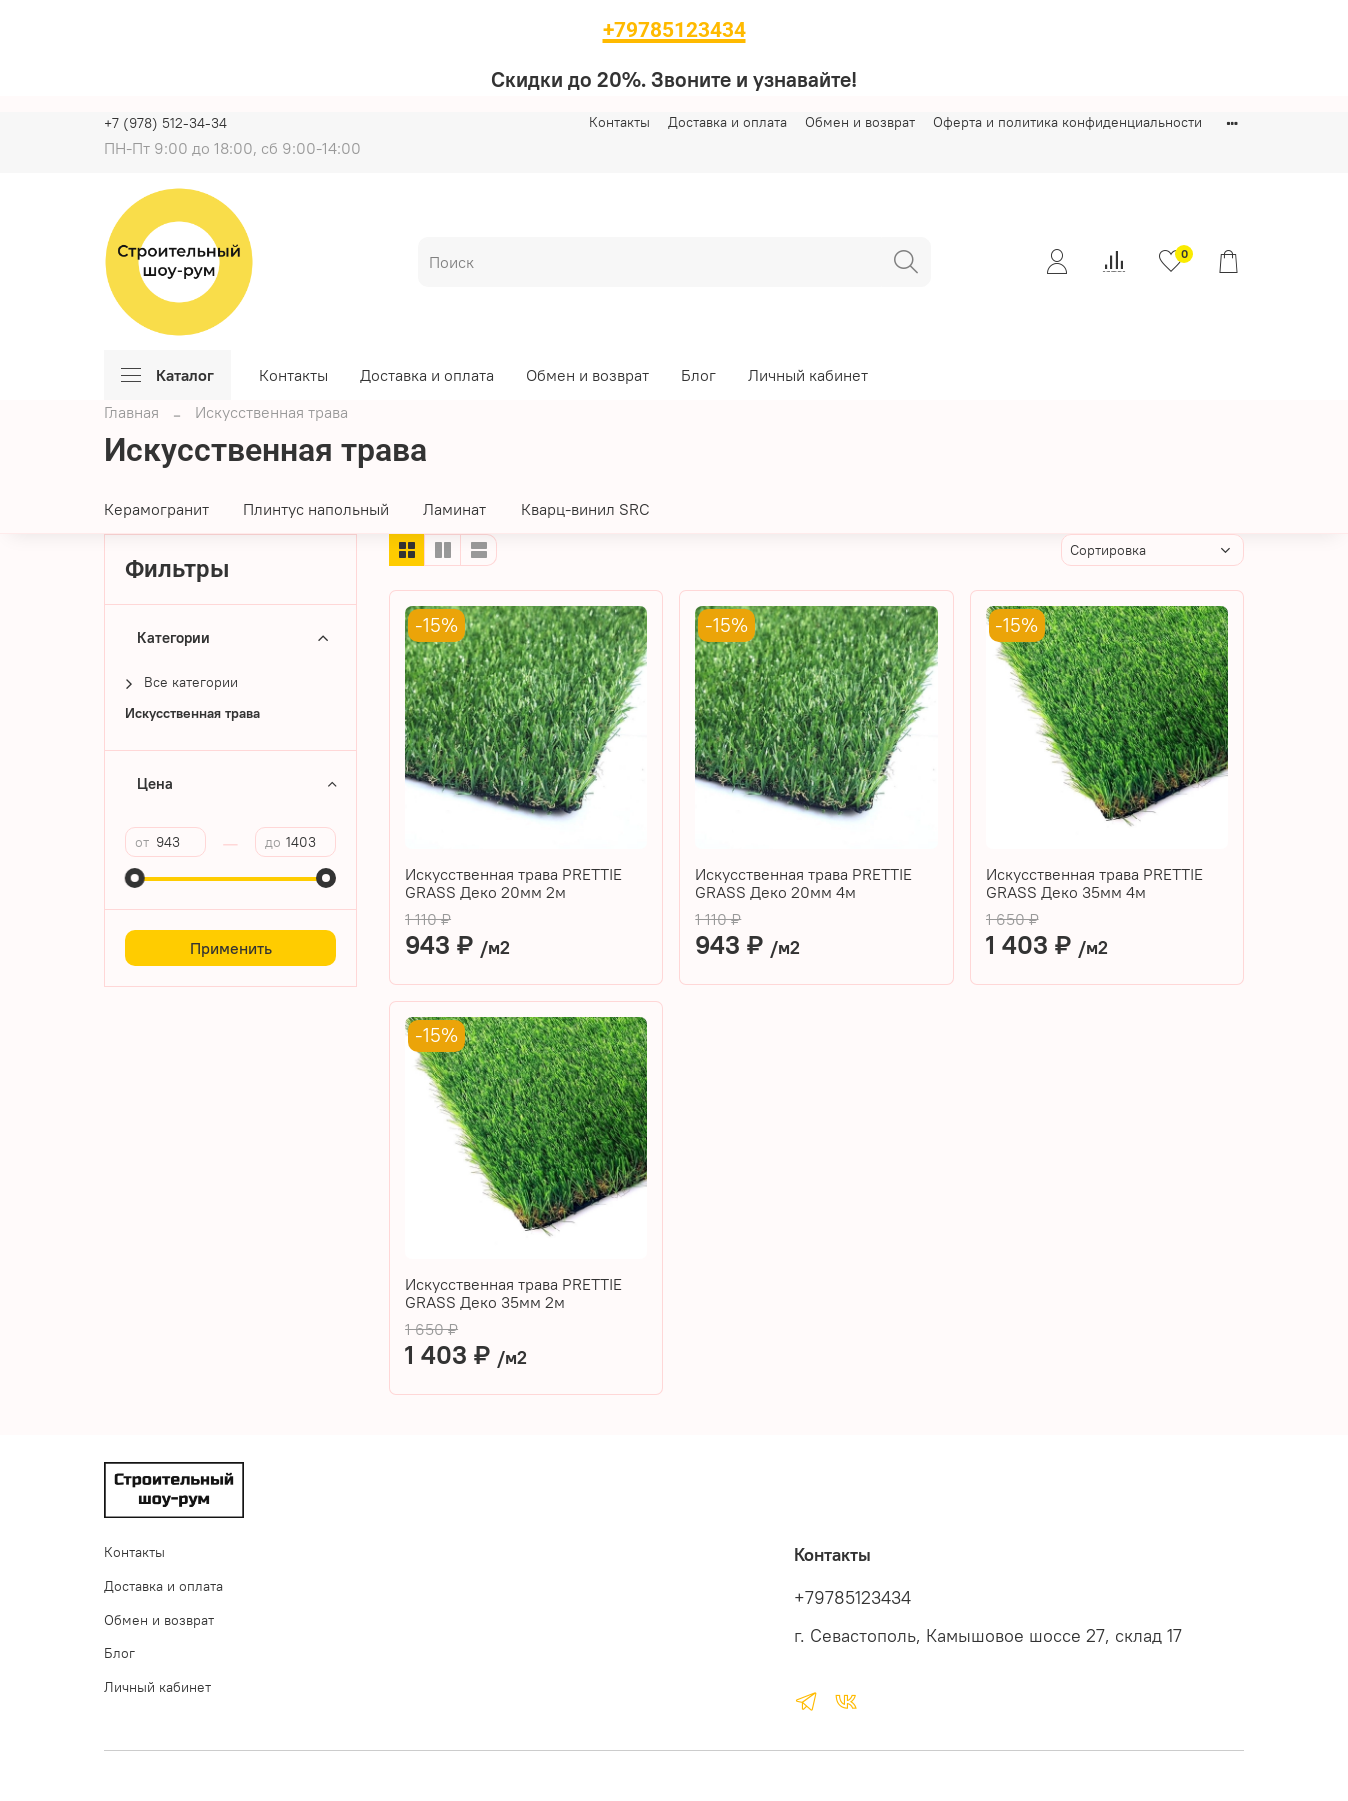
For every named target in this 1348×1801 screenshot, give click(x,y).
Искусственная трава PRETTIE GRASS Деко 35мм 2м (513, 1293)
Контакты (619, 122)
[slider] (135, 878)
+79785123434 (852, 1598)
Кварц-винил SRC (585, 509)
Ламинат (454, 509)
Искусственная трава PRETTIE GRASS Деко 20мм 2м (513, 883)
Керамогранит (156, 509)
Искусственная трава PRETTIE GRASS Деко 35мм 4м (1094, 883)
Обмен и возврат (860, 122)
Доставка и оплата (727, 122)
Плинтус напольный (316, 509)
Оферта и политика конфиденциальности (1067, 122)
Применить (231, 948)
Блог (698, 375)
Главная (131, 412)
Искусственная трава (192, 713)
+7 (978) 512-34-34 (165, 123)
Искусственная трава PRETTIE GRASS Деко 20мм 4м (803, 883)
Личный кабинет (808, 375)
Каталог (167, 375)
